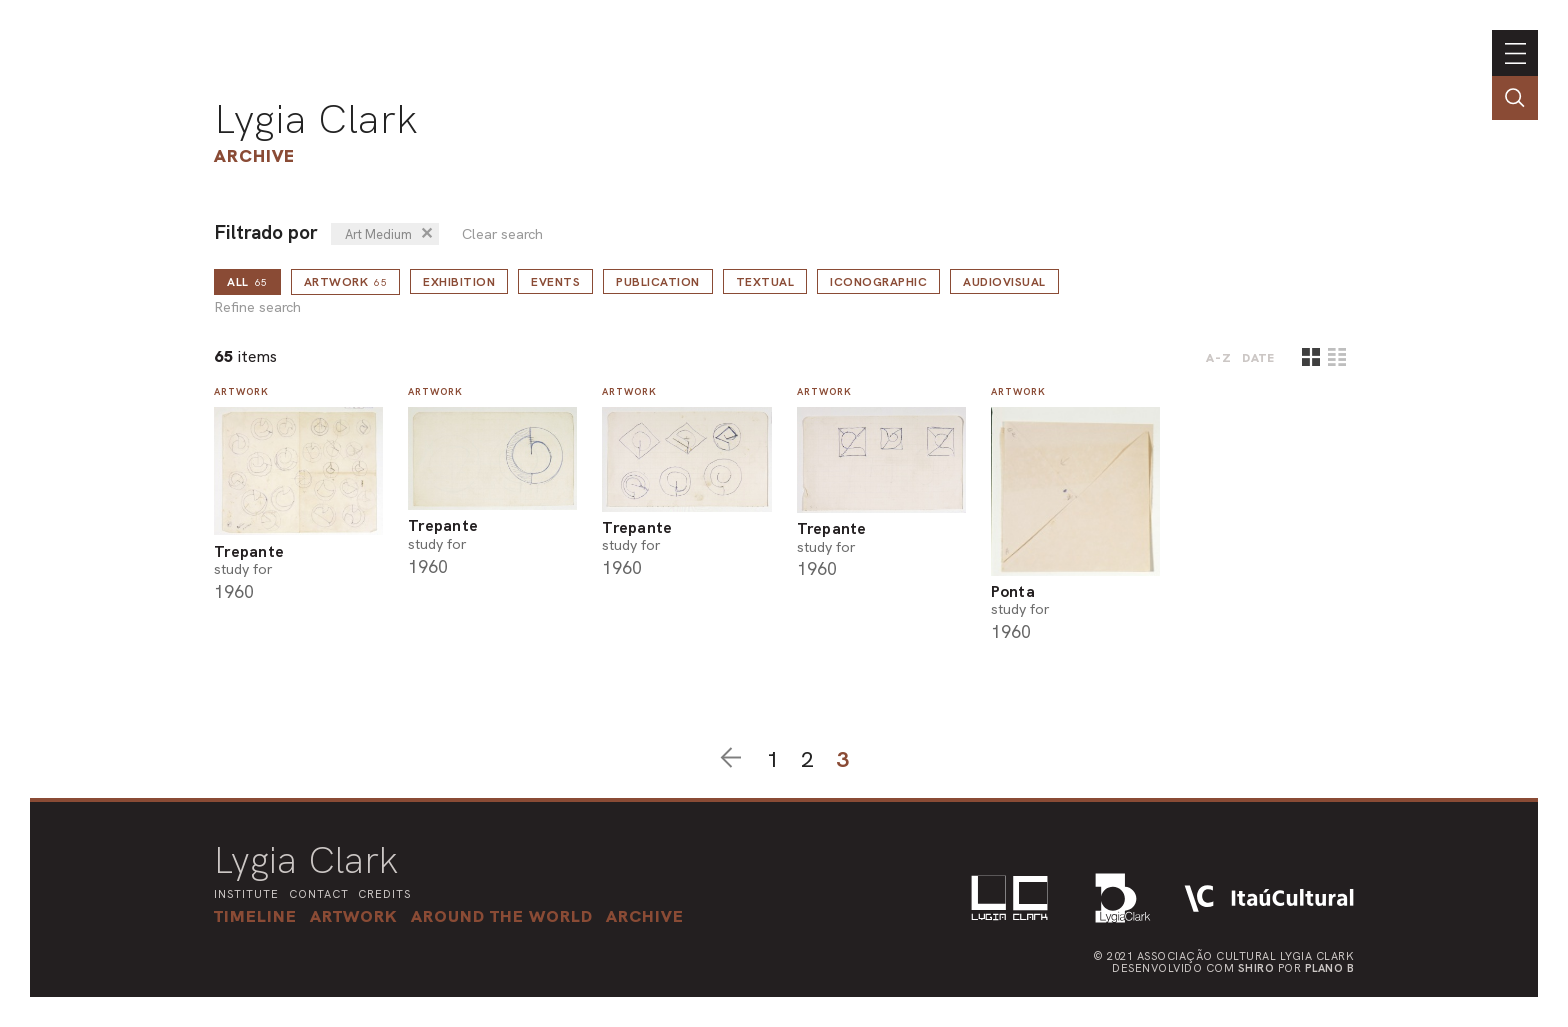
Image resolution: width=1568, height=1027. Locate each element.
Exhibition (459, 282)
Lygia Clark (316, 119)
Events (555, 282)
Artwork (346, 282)
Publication (658, 282)
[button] (502, 916)
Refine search (257, 307)
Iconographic (878, 282)
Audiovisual (1004, 282)
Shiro (1256, 968)
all (247, 282)
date (1258, 358)
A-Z (1219, 358)
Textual (765, 282)
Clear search (502, 234)
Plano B (1330, 968)
